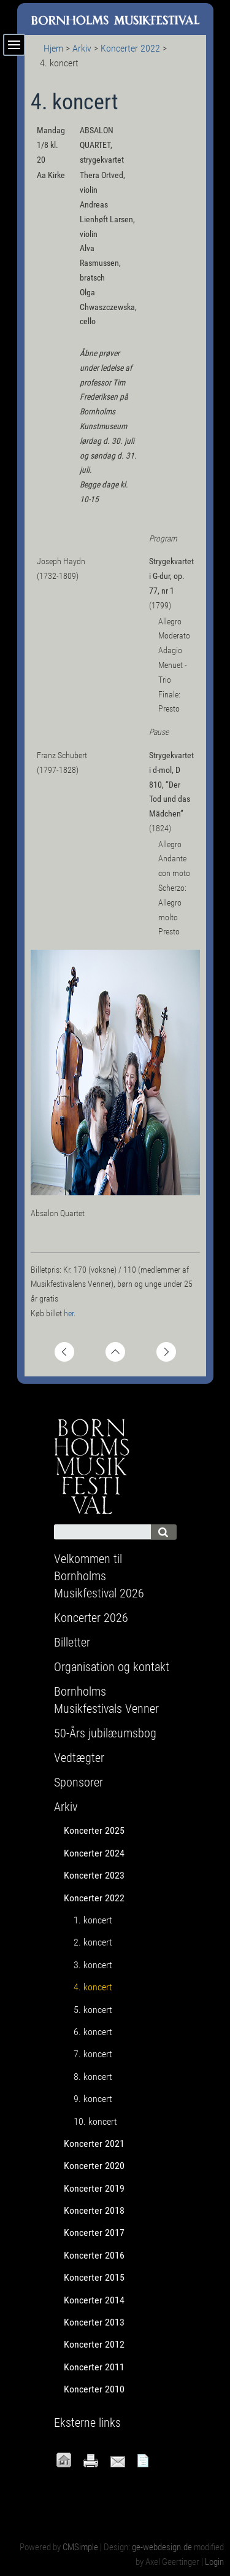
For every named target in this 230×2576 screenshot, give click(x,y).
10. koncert (95, 2121)
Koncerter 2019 (94, 2188)
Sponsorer (78, 1782)
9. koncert (93, 2099)
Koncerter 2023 (94, 1875)
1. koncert (93, 1920)
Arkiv (81, 48)
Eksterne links (87, 2422)
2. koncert (93, 1942)
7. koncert (93, 2054)
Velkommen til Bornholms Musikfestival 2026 (99, 1575)
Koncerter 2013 (94, 2322)
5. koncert (93, 2009)
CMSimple (80, 2547)
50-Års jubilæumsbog (105, 1733)
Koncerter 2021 (94, 2143)
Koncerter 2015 (94, 2277)
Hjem (53, 48)
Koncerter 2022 (130, 48)
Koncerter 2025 (94, 1830)
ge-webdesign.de (162, 2547)
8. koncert (93, 2076)
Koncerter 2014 (94, 2300)
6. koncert (93, 2032)
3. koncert (93, 1965)
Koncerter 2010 (94, 2389)
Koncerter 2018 (94, 2210)
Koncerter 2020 (94, 2165)
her (69, 1313)
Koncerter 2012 (94, 2344)
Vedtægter (79, 1757)
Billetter (72, 1642)
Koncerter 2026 (91, 1617)
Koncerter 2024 (94, 1853)
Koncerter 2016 (94, 2255)
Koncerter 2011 (94, 2367)
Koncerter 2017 (94, 2232)
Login (214, 2561)
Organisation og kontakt (111, 1666)
